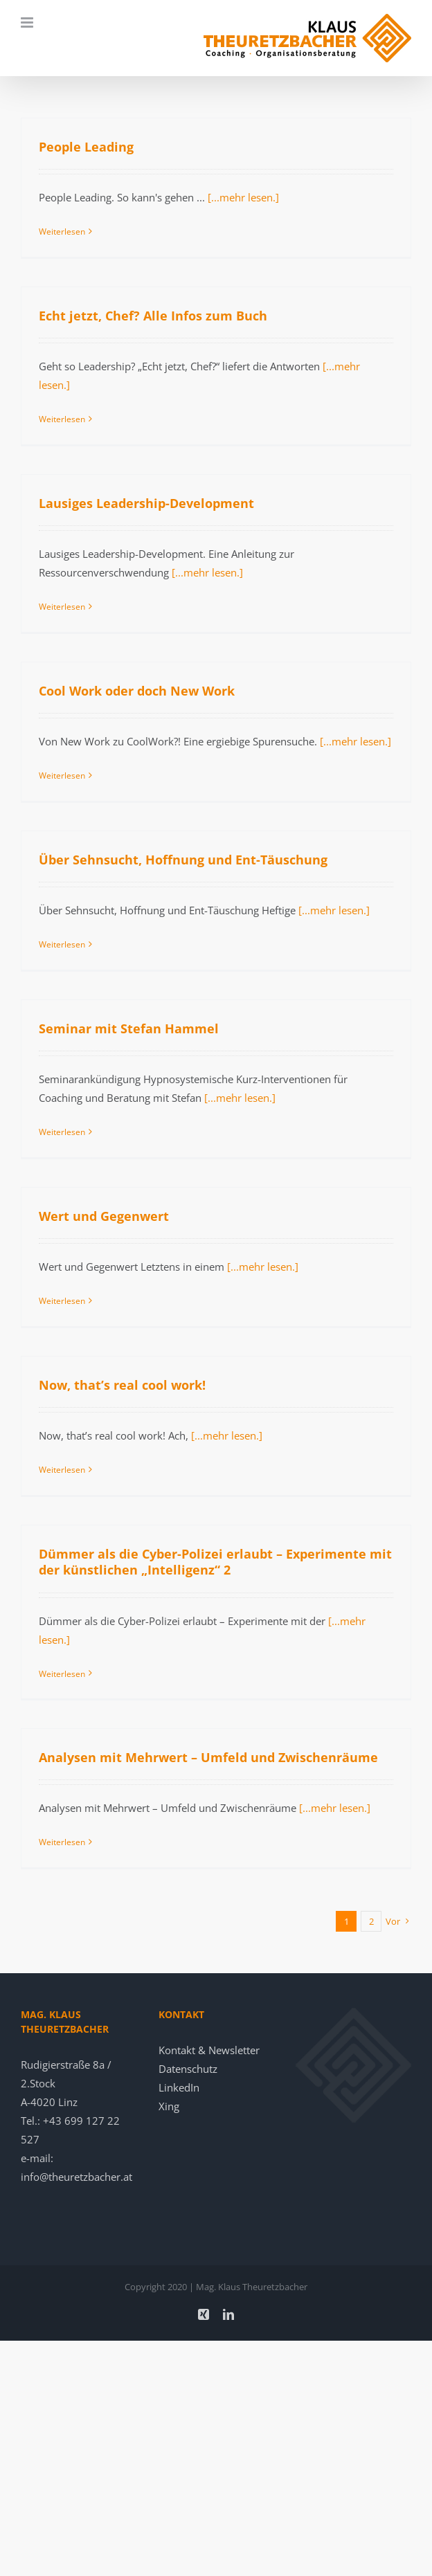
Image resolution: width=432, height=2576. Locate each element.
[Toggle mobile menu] (28, 22)
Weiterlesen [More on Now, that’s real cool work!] (62, 1470)
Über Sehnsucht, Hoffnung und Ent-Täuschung (183, 859)
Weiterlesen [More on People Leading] (62, 231)
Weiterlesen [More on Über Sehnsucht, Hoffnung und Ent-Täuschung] (62, 944)
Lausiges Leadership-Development (146, 503)
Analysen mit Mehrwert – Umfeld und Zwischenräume (208, 1757)
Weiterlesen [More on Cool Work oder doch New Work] (62, 775)
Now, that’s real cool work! (122, 1385)
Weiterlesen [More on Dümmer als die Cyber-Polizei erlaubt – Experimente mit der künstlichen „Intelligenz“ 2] (62, 1674)
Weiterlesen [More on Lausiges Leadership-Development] (62, 607)
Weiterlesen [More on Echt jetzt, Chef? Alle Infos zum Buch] (62, 419)
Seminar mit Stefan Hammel (129, 1028)
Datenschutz (188, 2069)
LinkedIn (179, 2087)
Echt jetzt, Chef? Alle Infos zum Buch (153, 315)
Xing (169, 2106)
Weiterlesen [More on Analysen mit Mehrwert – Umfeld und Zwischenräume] (62, 1842)
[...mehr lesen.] (243, 197)
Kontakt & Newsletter (209, 2050)
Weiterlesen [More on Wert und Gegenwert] (62, 1301)
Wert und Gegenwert (104, 1216)
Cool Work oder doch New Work (137, 690)
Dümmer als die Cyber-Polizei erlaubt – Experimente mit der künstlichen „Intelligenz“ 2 (215, 1561)
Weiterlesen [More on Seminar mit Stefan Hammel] (62, 1132)
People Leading (86, 146)
